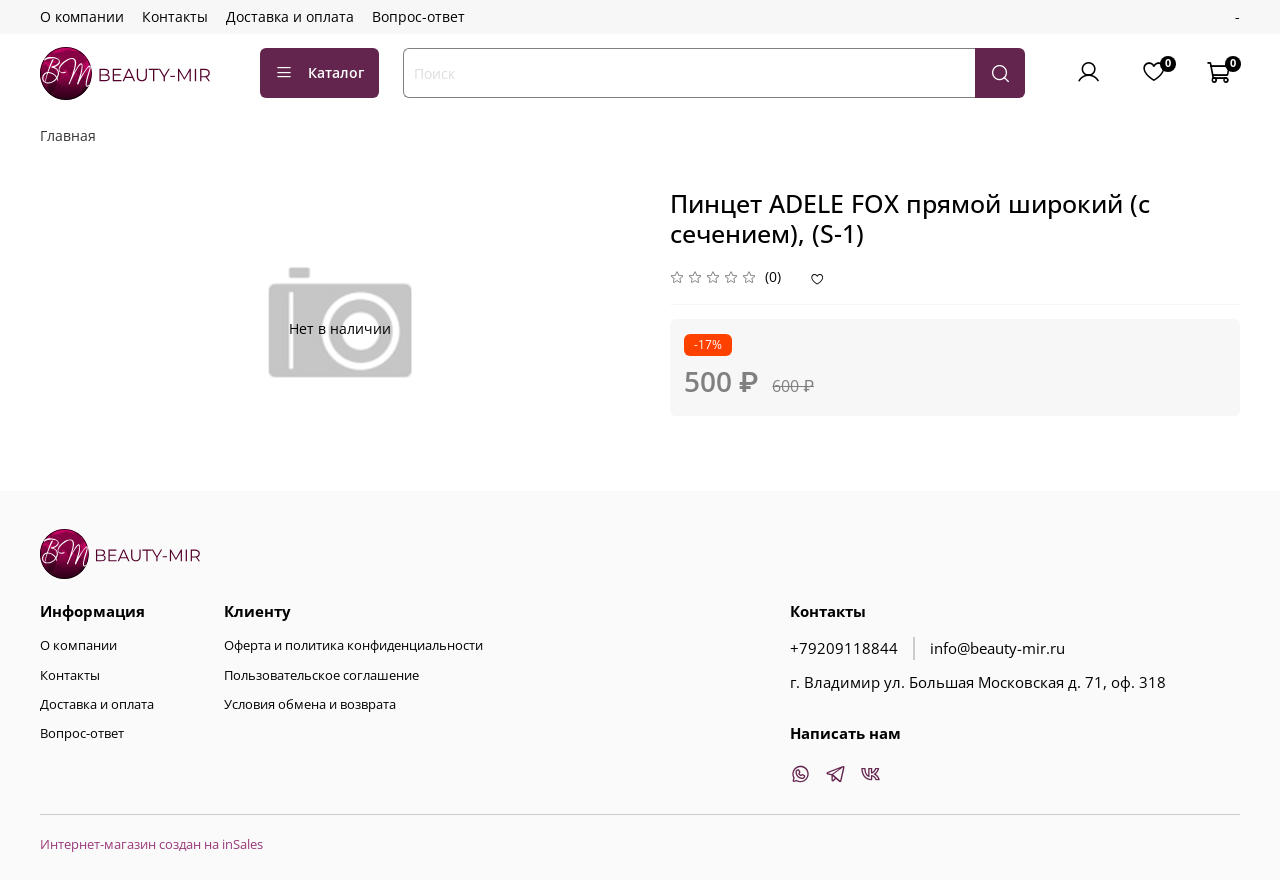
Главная (68, 135)
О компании (82, 16)
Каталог (319, 72)
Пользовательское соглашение (321, 675)
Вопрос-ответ (418, 16)
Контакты (175, 16)
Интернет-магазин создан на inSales (151, 844)
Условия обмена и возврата (310, 704)
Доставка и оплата (290, 16)
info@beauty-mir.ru (997, 648)
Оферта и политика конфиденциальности (353, 645)
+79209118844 (844, 648)
